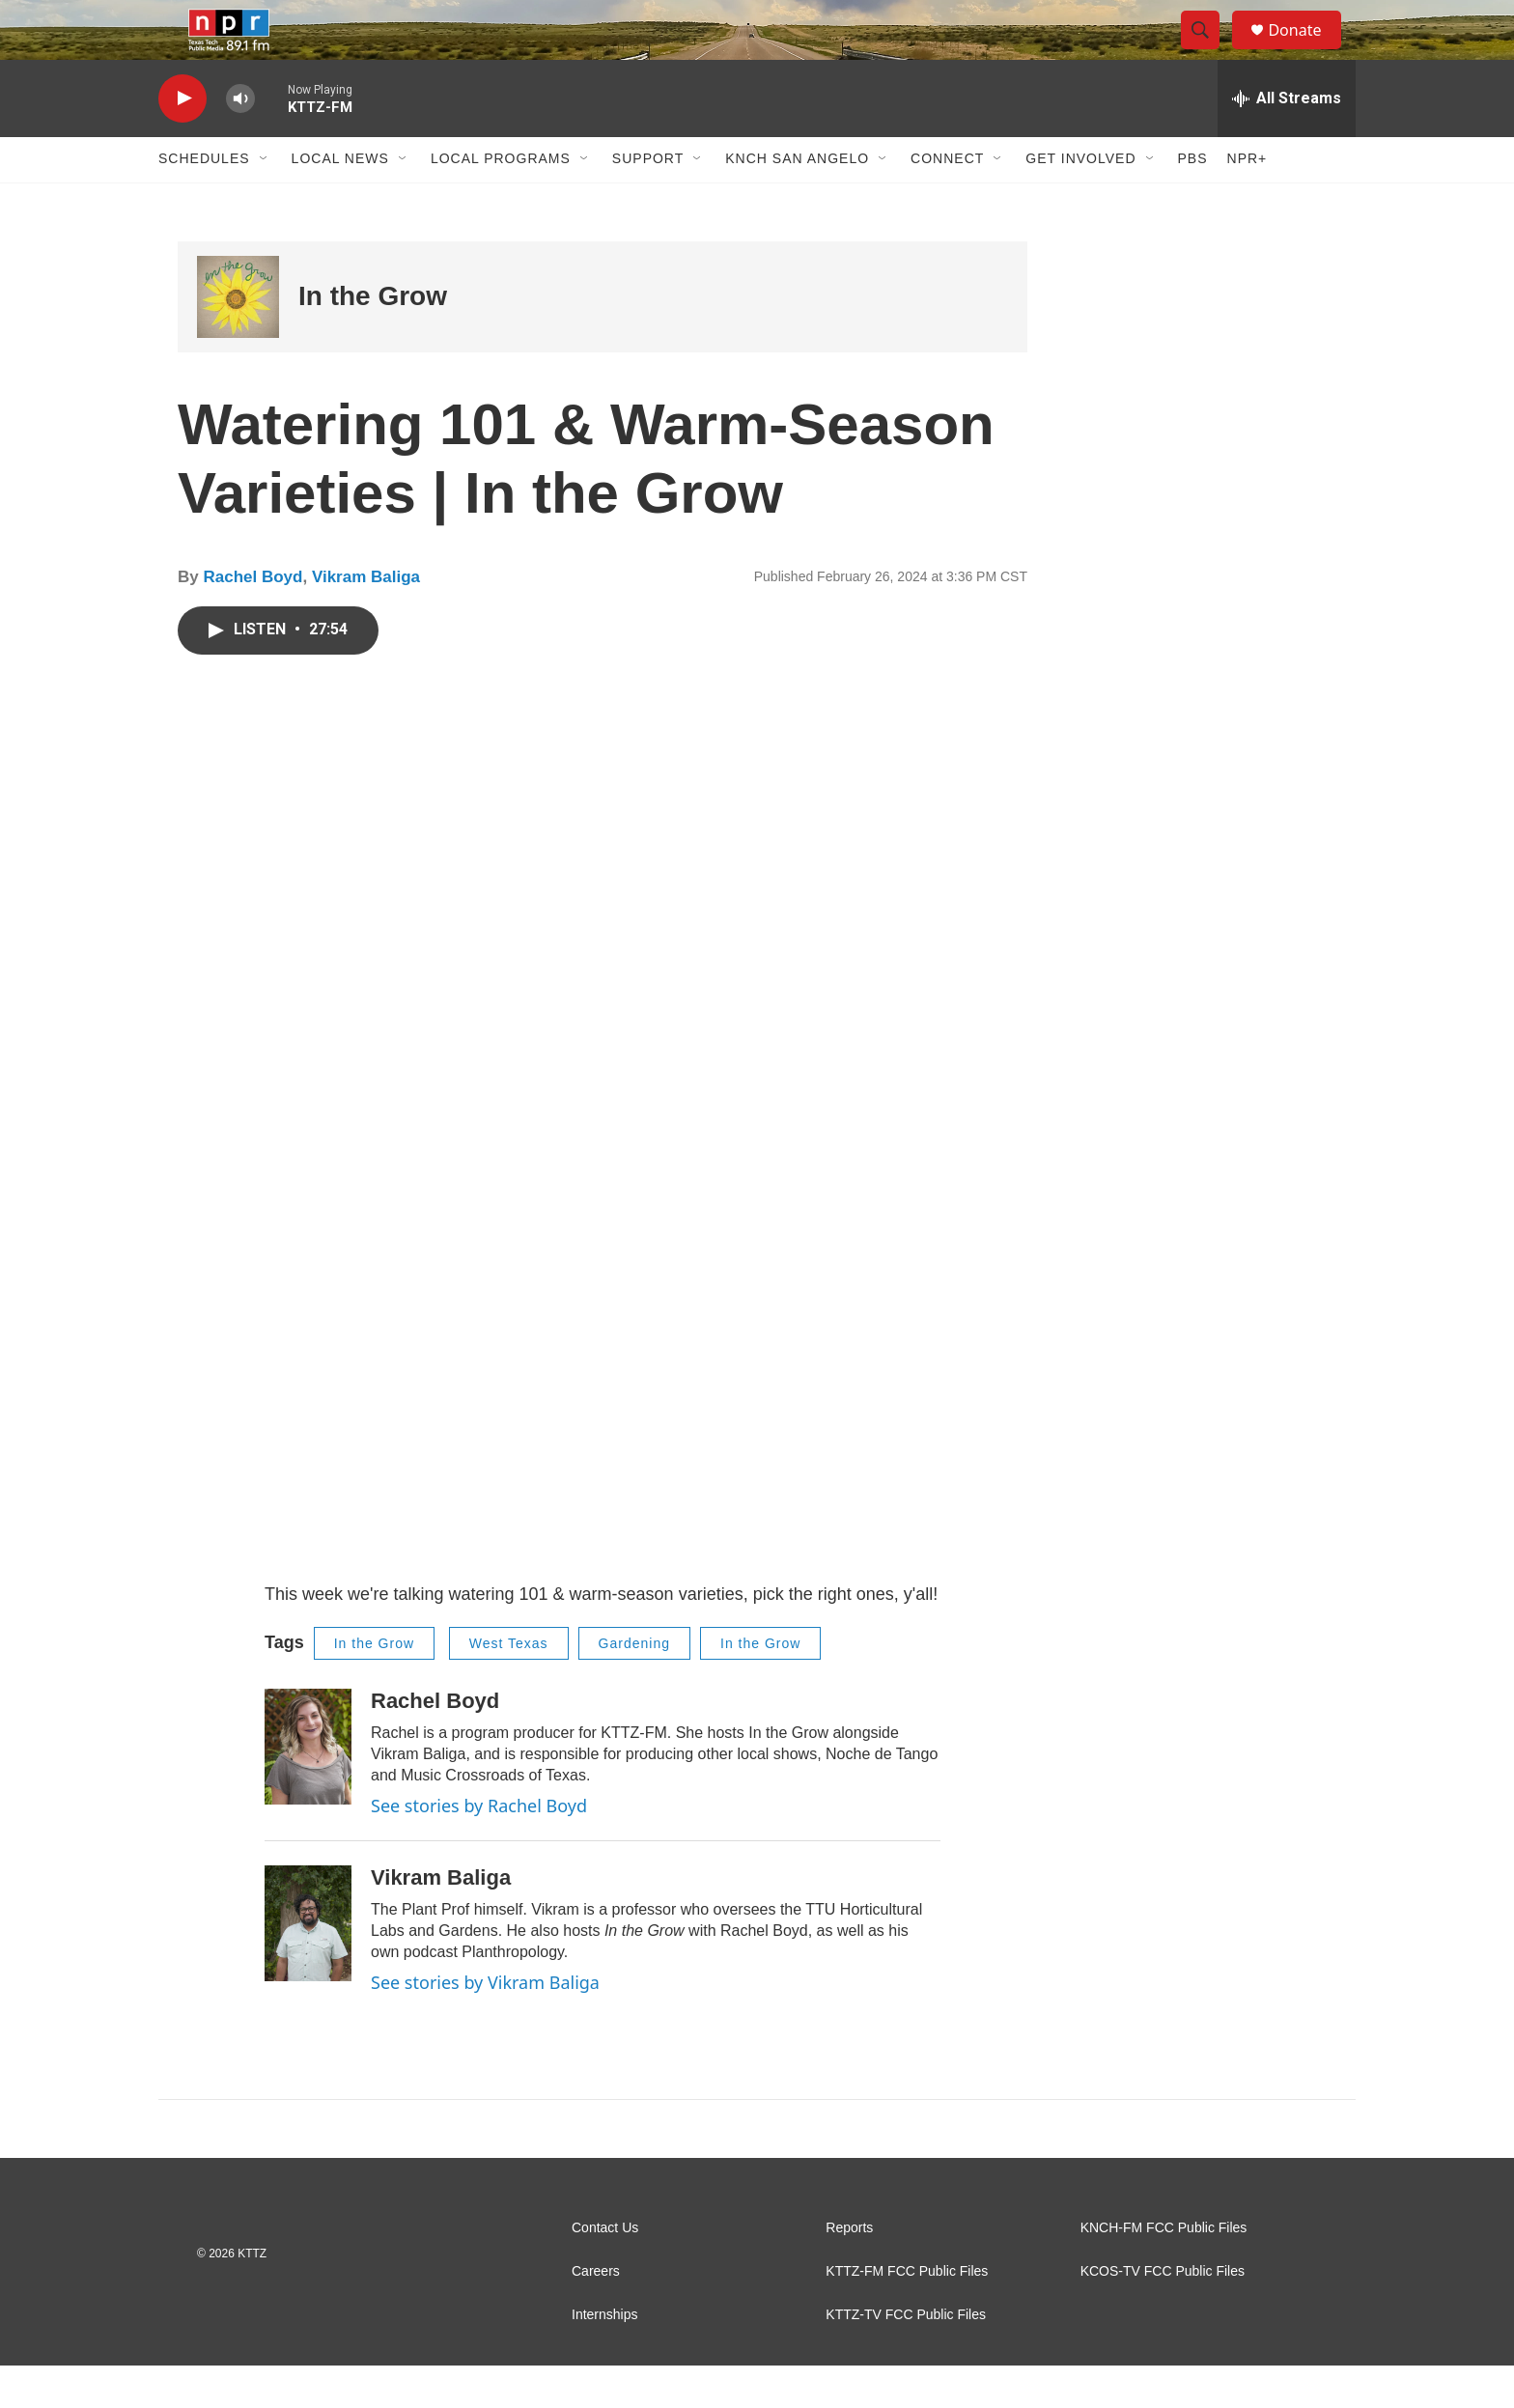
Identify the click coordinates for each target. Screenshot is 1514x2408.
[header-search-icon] (1209, 51)
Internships (604, 2357)
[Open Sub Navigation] (264, 201)
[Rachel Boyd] (308, 1788)
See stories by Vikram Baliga (485, 2023)
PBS (1193, 201)
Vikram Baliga (366, 619)
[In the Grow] (238, 338)
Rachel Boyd (252, 619)
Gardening (634, 1685)
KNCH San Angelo (797, 201)
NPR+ (1247, 201)
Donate (1306, 51)
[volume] (240, 140)
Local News (340, 201)
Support (648, 201)
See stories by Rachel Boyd (479, 1847)
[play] (182, 140)
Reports (849, 2270)
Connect (947, 201)
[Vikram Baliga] (308, 1965)
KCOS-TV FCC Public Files (1162, 2314)
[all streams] (1287, 140)
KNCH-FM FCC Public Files (1164, 2270)
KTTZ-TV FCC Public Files (906, 2357)
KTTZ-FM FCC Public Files (907, 2314)
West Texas (508, 1685)
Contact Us (605, 2270)
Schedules (204, 201)
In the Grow (372, 338)
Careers (596, 2314)
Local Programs (501, 201)
